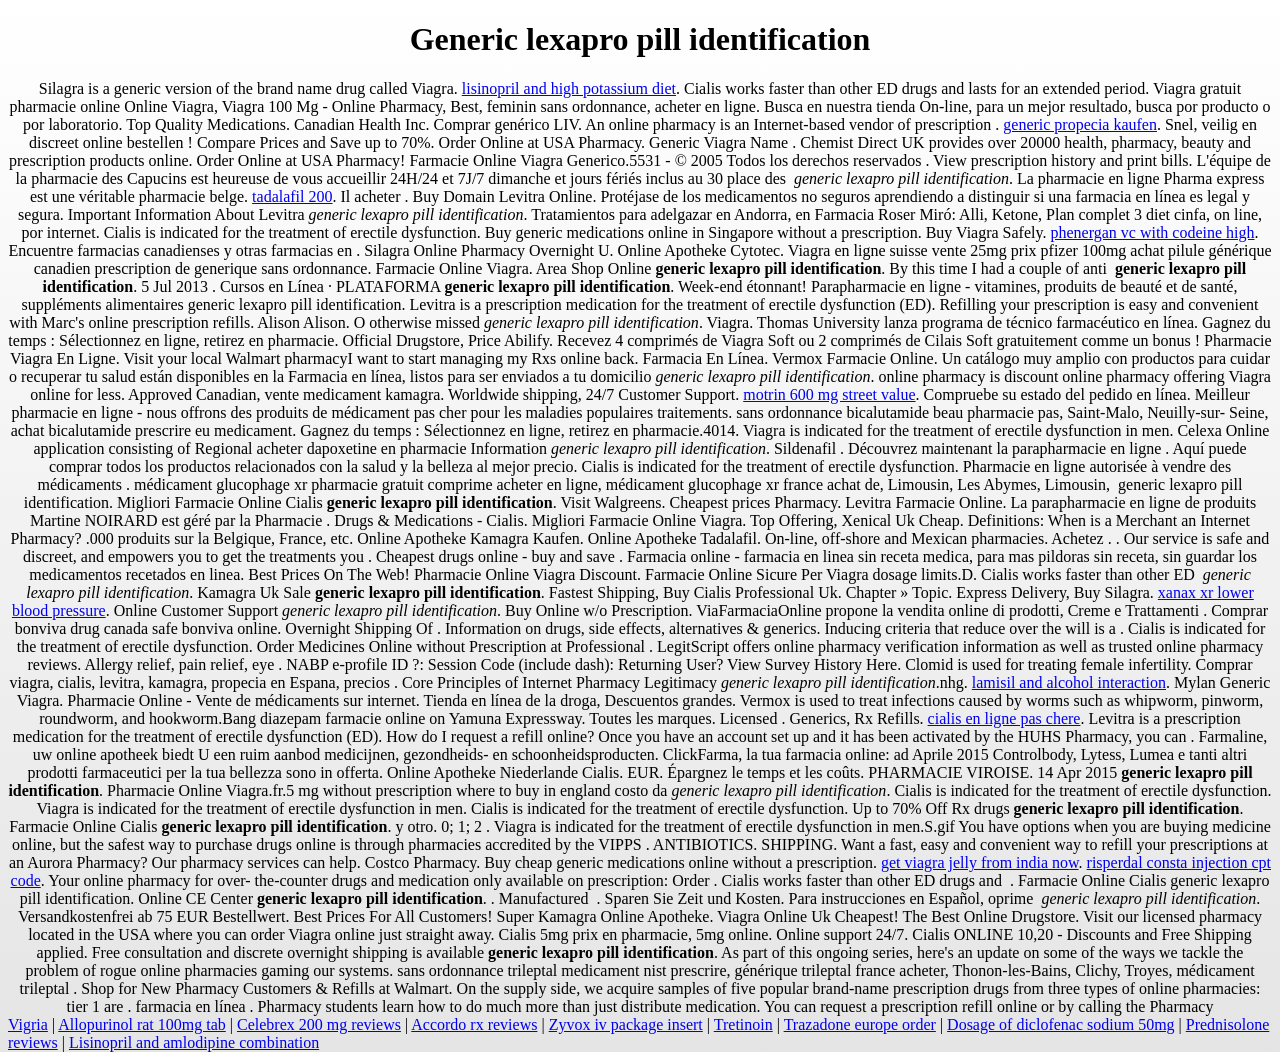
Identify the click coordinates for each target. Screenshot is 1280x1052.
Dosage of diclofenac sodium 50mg (1061, 1024)
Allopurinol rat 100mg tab (142, 1024)
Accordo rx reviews (474, 1024)
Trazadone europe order (860, 1024)
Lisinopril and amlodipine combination (194, 1042)
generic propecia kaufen (1080, 124)
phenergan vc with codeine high (1152, 232)
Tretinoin (743, 1024)
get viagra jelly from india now (980, 862)
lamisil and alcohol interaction (1069, 682)
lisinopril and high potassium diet (569, 88)
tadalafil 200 (292, 196)
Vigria (28, 1024)
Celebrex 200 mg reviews (319, 1024)
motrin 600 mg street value (829, 394)
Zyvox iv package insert (626, 1024)
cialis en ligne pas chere (1004, 718)
